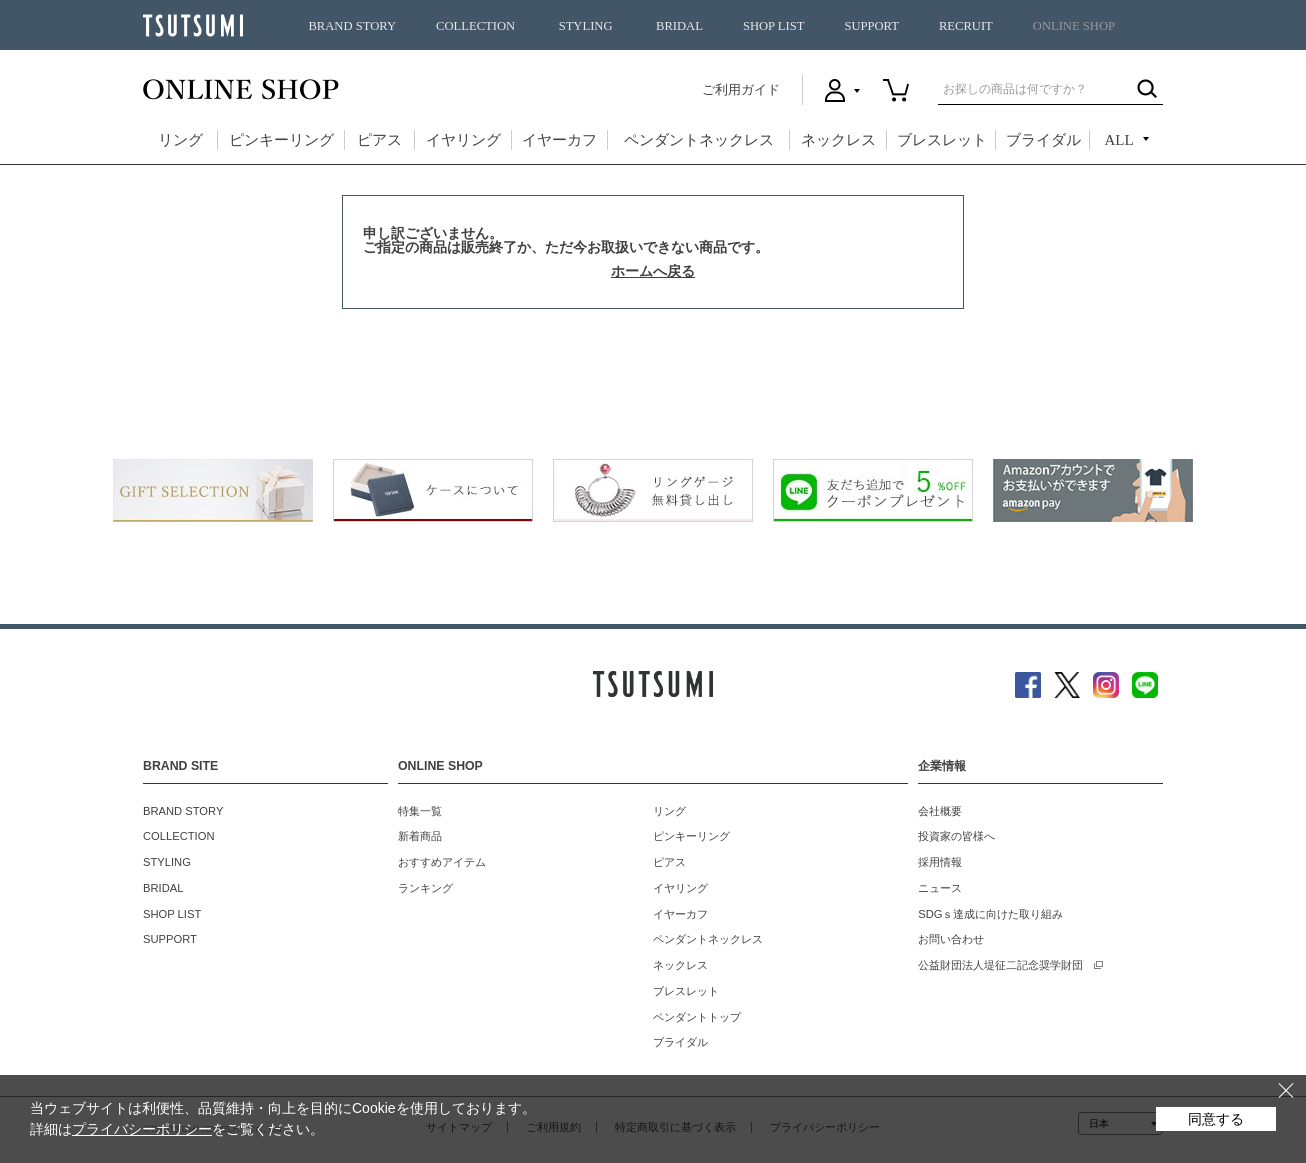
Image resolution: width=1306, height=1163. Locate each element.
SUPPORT (871, 26)
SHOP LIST (773, 26)
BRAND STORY (352, 26)
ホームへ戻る (653, 271)
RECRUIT (966, 26)
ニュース (940, 888)
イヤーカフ (559, 140)
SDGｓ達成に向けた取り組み (990, 914)
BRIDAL (679, 26)
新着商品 (420, 836)
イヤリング (463, 140)
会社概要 (940, 811)
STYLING (586, 26)
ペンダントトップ (697, 1017)
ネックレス (838, 140)
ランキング (425, 888)
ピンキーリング (281, 140)
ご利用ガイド (741, 89)
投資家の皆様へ (956, 836)
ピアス (379, 140)
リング (180, 140)
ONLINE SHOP (1074, 26)
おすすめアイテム (442, 862)
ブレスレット (942, 140)
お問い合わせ (951, 939)
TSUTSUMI (193, 25)
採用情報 (940, 862)
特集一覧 (420, 811)
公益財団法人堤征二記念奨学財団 (1000, 965)
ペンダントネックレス (699, 140)
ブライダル (1043, 140)
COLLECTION (475, 26)
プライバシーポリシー (142, 1129)
